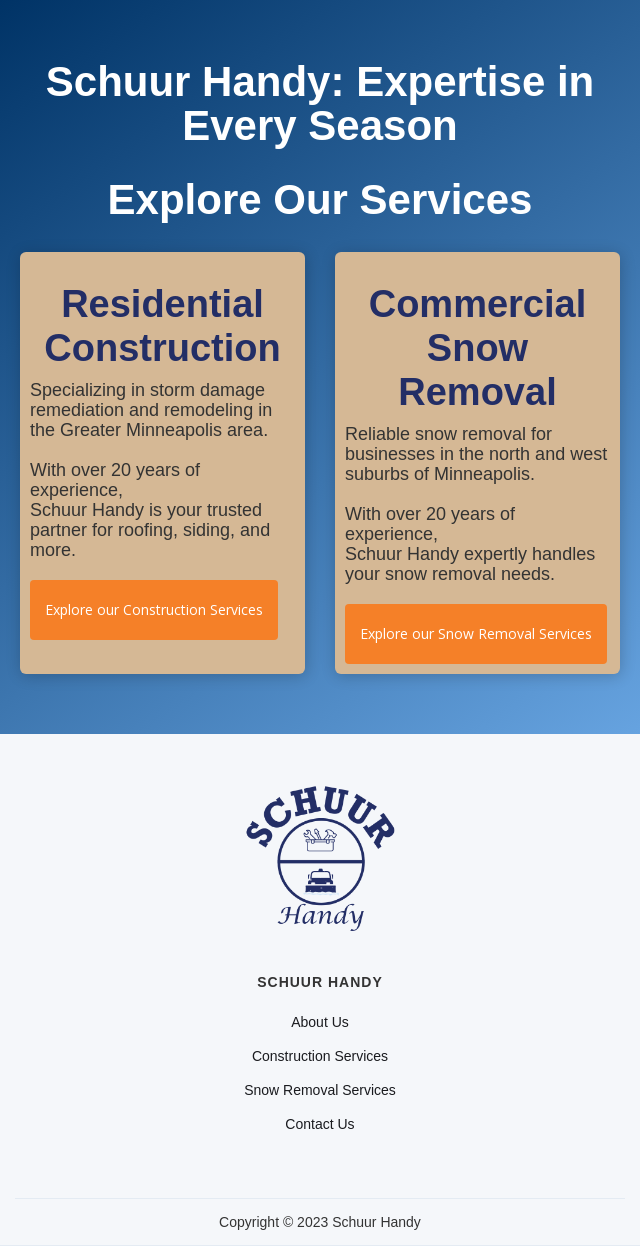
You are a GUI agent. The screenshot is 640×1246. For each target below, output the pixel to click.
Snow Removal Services (320, 1090)
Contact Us (319, 1124)
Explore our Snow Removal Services (476, 633)
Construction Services (320, 1056)
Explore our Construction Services (154, 609)
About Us (320, 1022)
